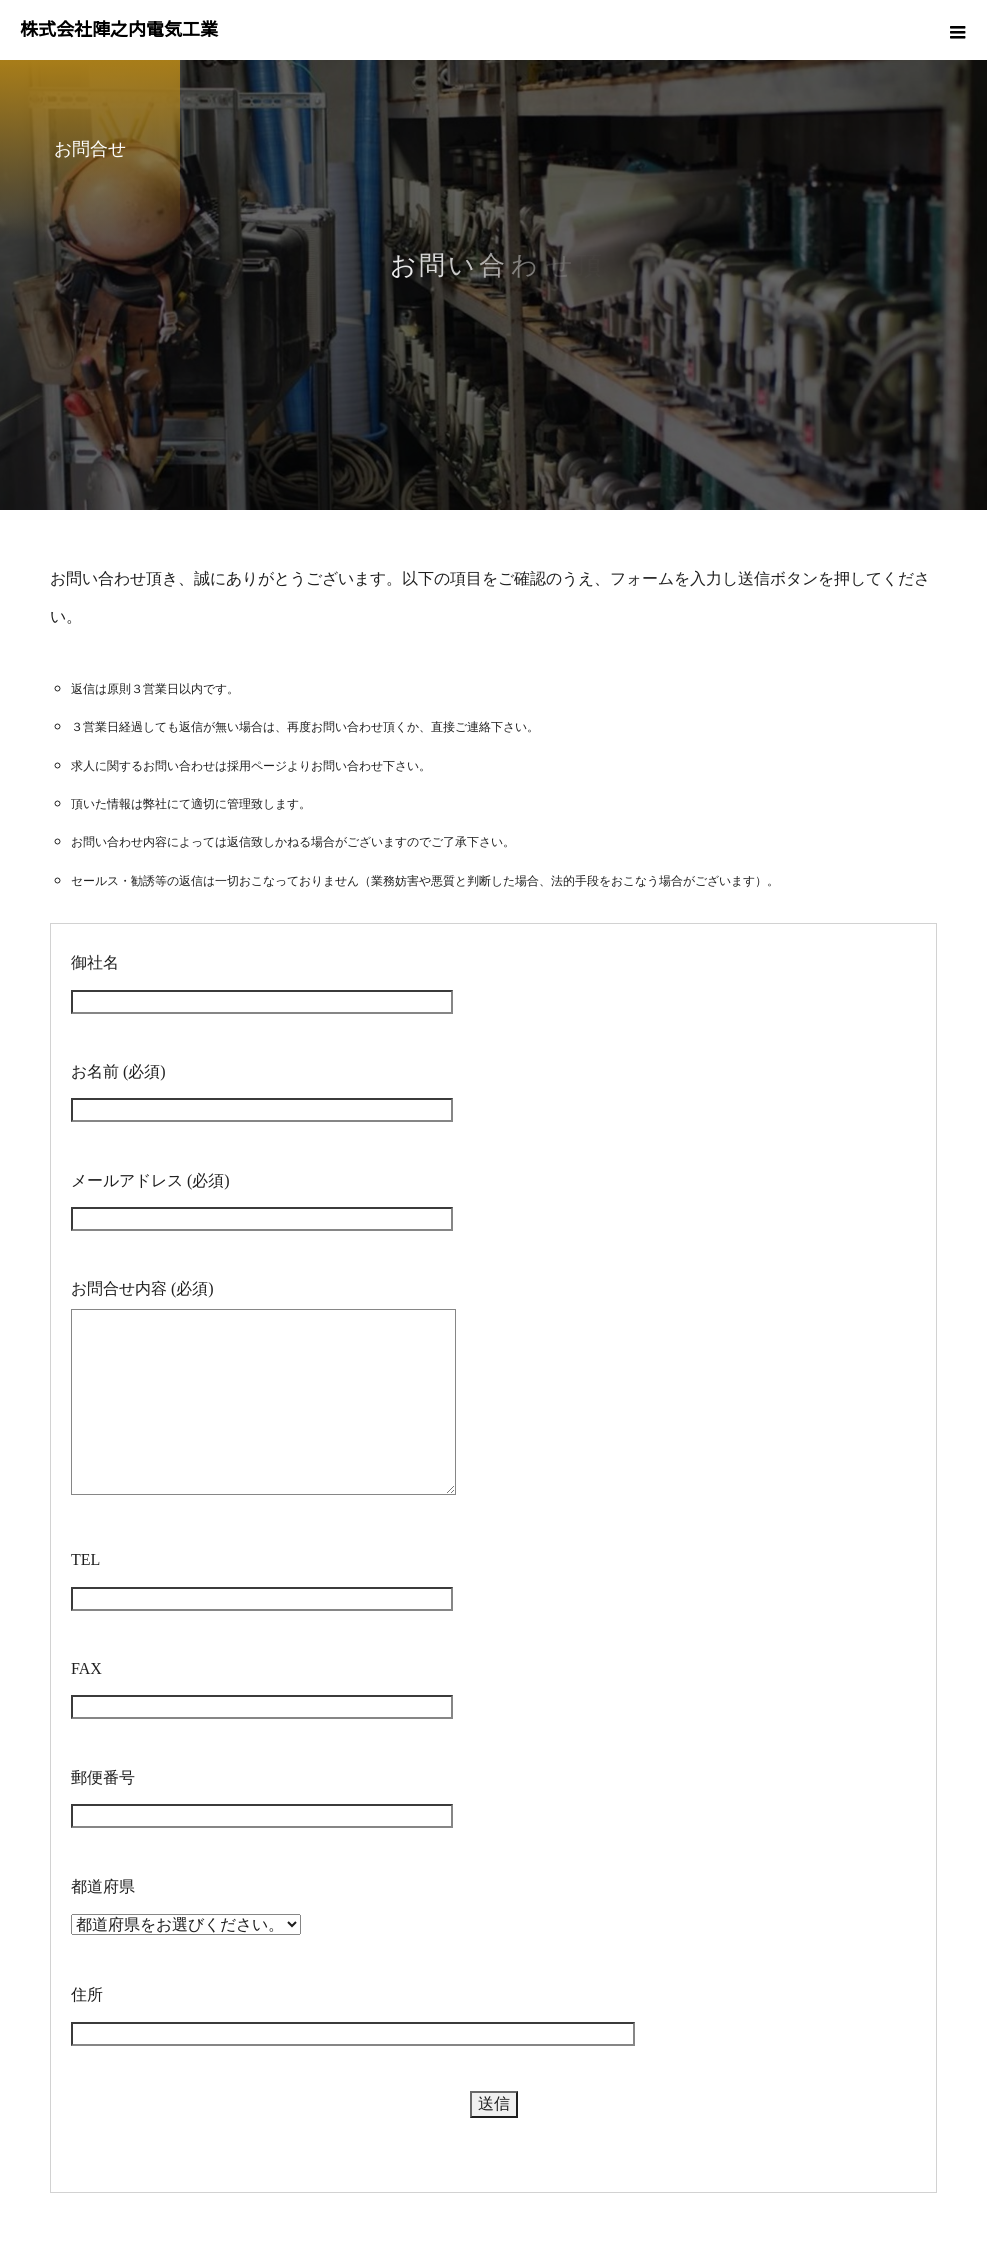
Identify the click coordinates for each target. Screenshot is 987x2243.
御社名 (95, 962)
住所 (87, 1994)
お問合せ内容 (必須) (142, 1288)
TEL (85, 1559)
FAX (86, 1668)
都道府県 (103, 1886)
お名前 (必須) (118, 1071)
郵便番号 (103, 1777)
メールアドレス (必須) (150, 1180)
